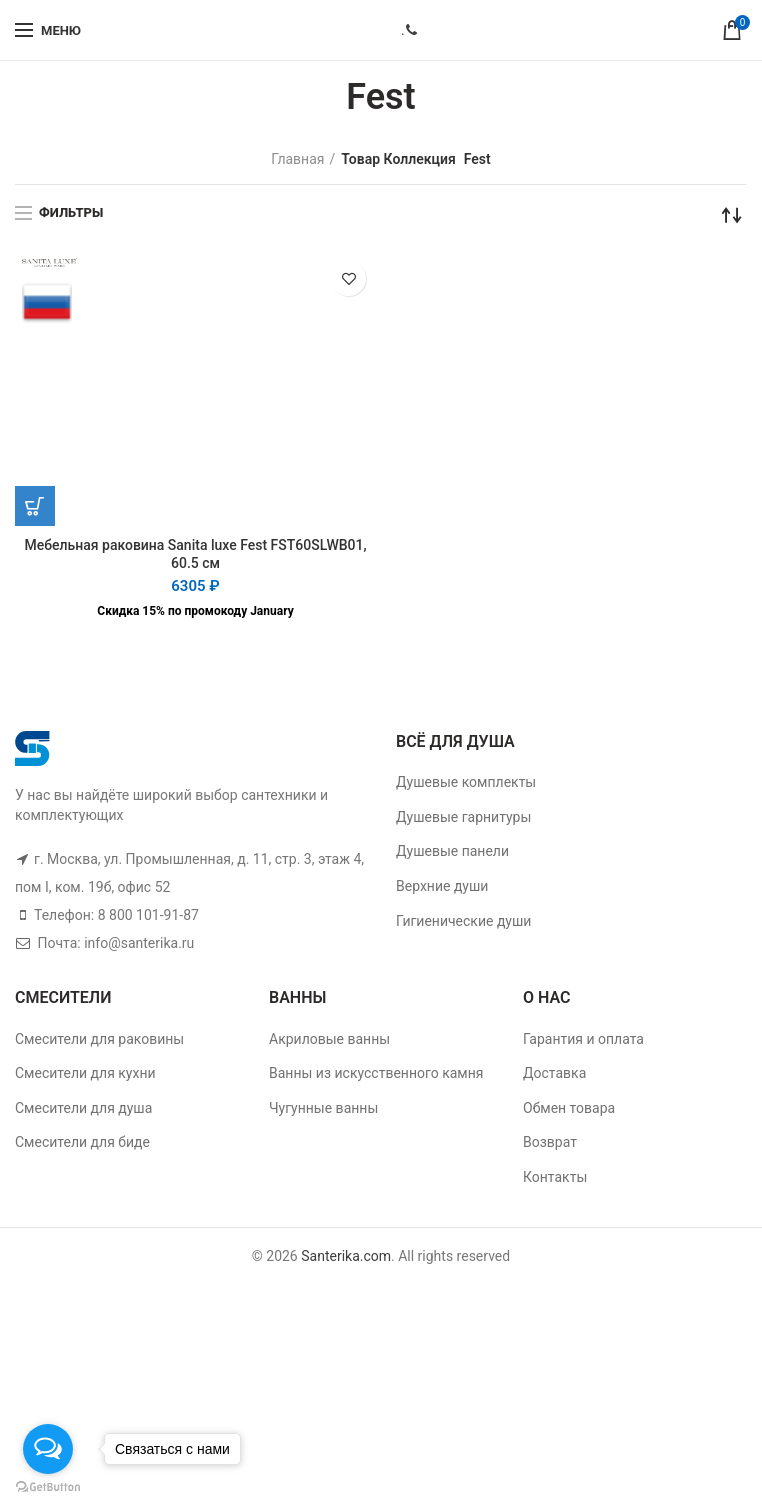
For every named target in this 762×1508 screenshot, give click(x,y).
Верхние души (442, 886)
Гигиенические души (463, 921)
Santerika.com (346, 1256)
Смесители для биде (82, 1142)
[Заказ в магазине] (732, 215)
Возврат (550, 1142)
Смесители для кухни (85, 1073)
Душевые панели (452, 851)
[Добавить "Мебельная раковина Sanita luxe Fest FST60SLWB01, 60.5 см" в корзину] (35, 506)
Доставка (554, 1073)
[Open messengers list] (48, 1449)
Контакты (555, 1177)
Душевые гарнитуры (463, 817)
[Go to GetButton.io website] (48, 1487)
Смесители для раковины (99, 1039)
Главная (297, 159)
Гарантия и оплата (583, 1039)
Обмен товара (569, 1108)
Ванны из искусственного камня (376, 1073)
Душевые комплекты (466, 782)
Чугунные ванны (323, 1108)
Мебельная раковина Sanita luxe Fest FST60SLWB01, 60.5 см (195, 554)
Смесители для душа (83, 1108)
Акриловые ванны (329, 1039)
